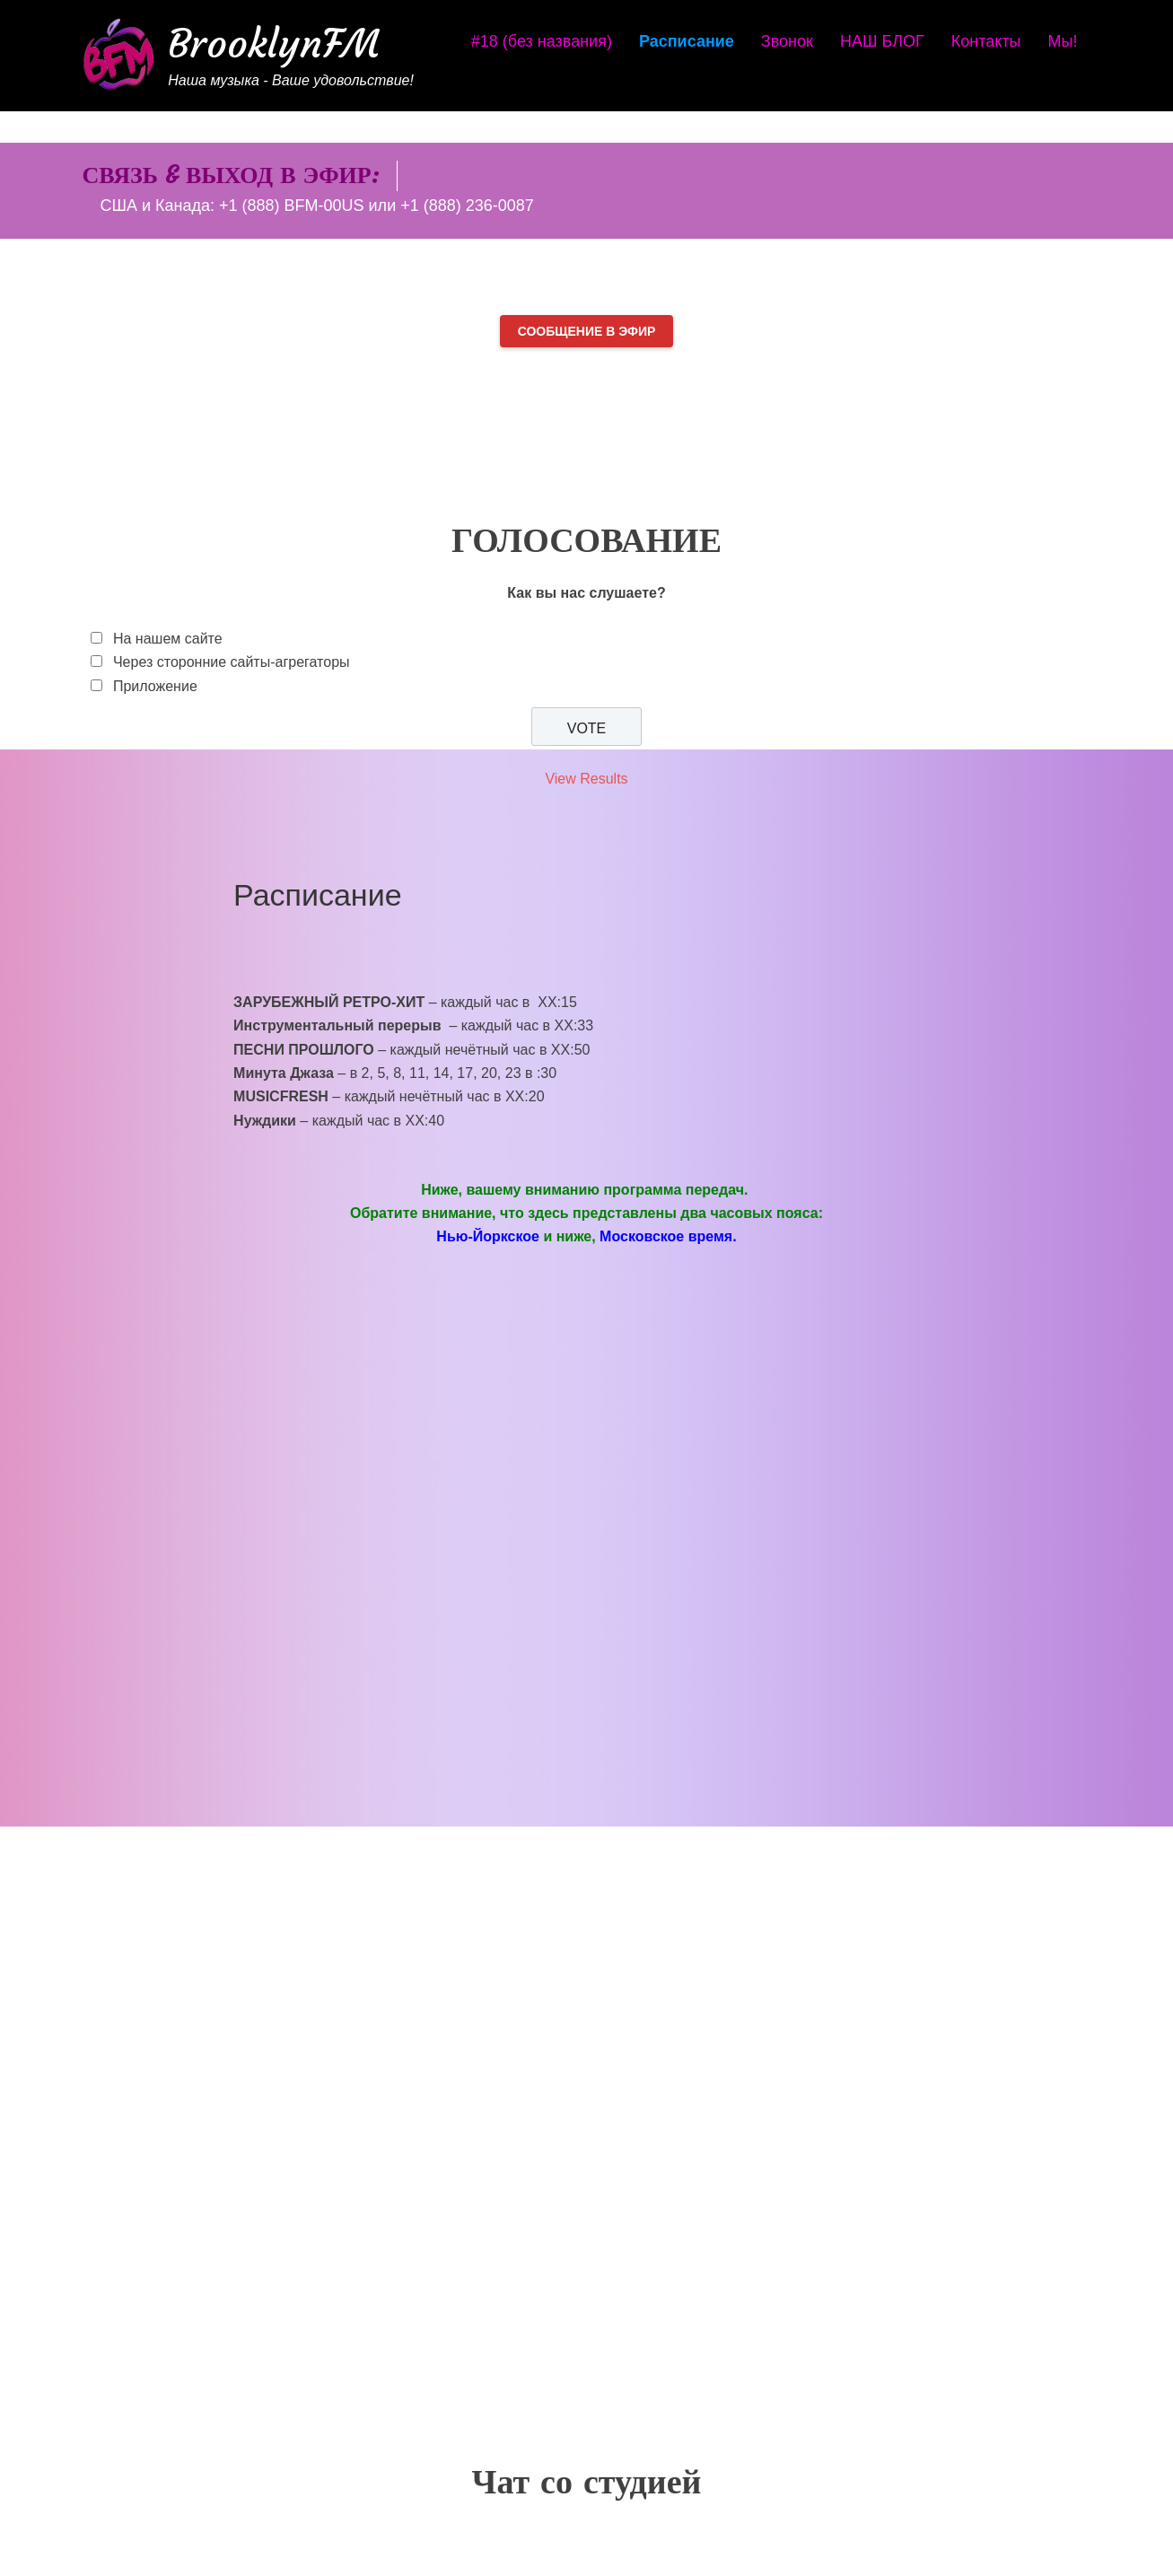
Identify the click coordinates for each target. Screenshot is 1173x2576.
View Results (586, 778)
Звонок (787, 41)
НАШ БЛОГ (882, 41)
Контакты (986, 41)
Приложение (155, 686)
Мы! (1063, 41)
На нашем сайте (168, 638)
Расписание (686, 41)
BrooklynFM (274, 43)
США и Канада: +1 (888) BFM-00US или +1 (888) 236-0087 (316, 206)
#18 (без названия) (541, 41)
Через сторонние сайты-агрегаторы (231, 662)
